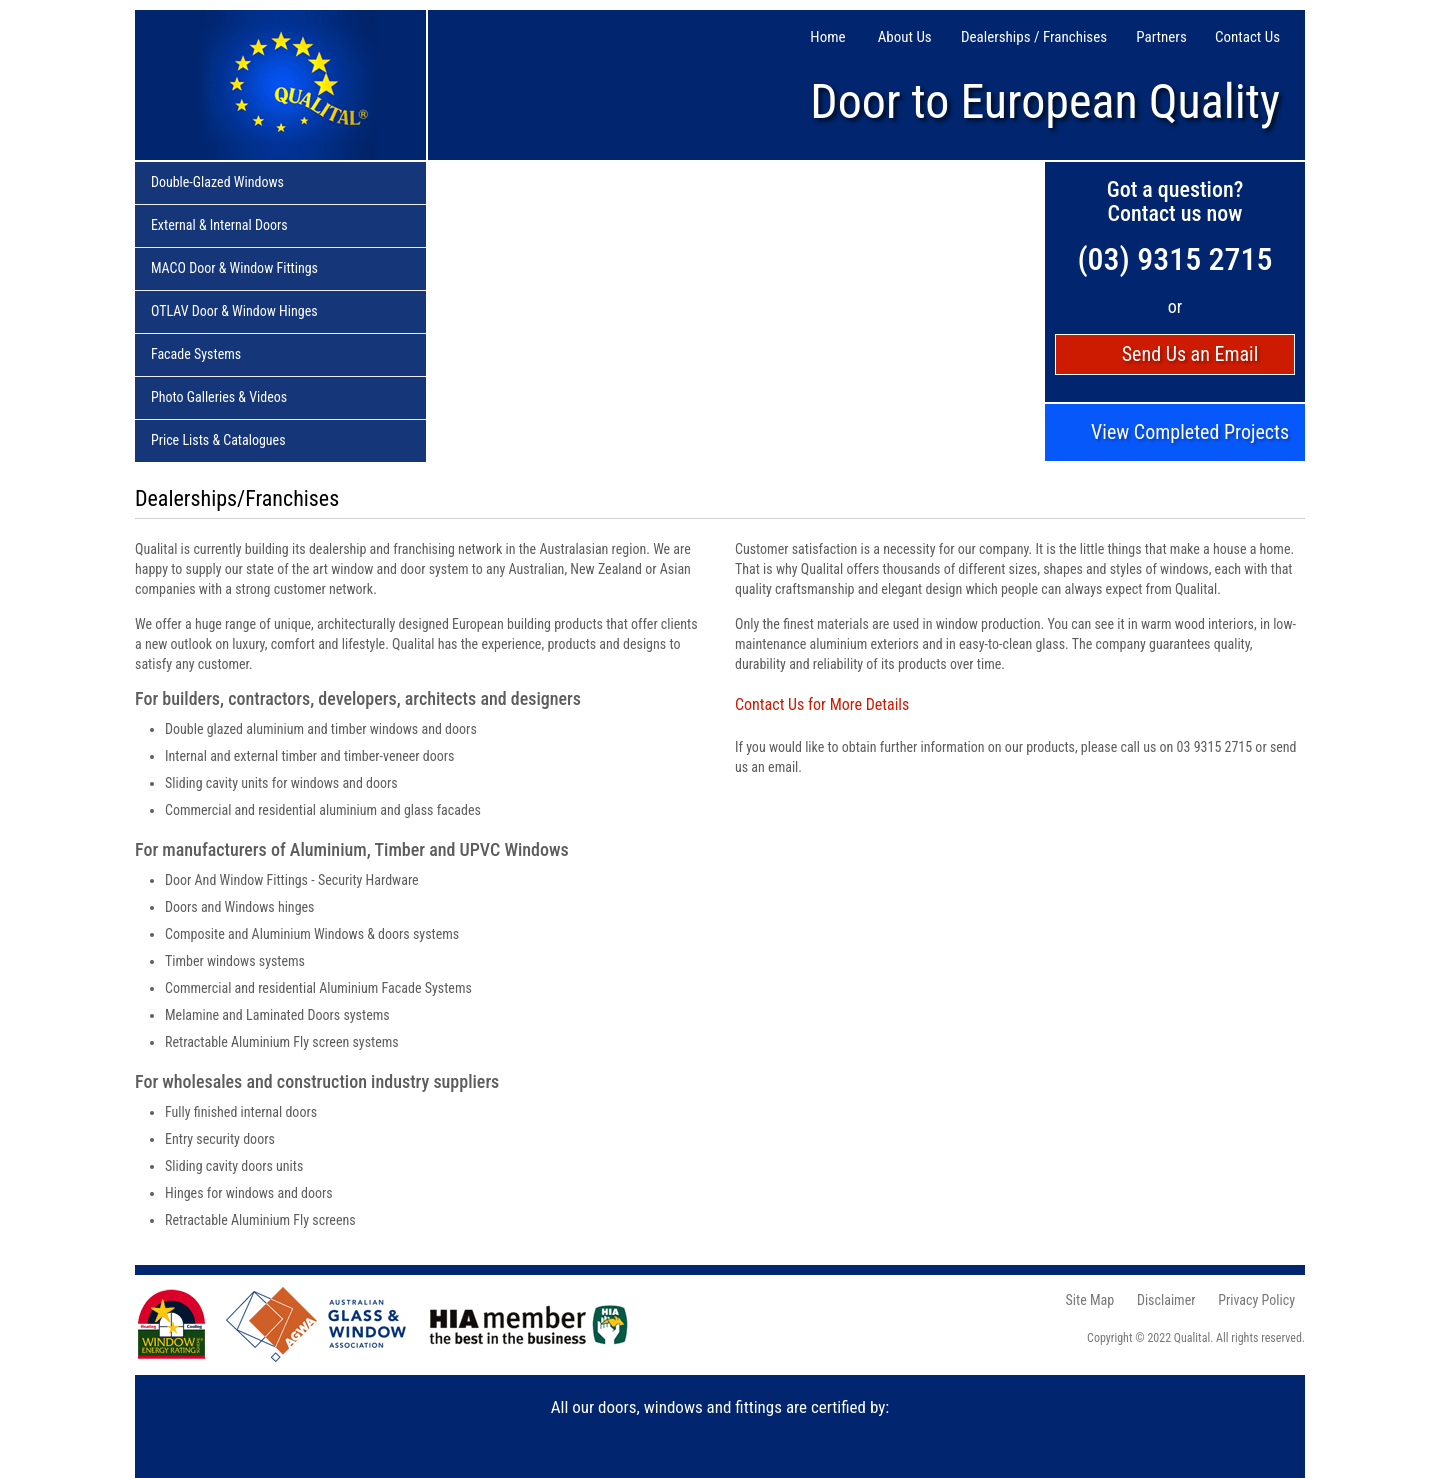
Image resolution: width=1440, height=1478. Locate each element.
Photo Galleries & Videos (219, 398)
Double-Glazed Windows (217, 183)
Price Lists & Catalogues (218, 441)
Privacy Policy (1256, 1300)
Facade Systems (196, 355)
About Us (905, 37)
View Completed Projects (1189, 433)
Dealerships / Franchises (1034, 37)
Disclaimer (1166, 1300)
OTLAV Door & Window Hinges (234, 312)
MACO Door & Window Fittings (234, 269)
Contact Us (1247, 37)
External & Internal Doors (219, 226)
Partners (1161, 37)
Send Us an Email (1190, 354)
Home (827, 37)
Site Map (1090, 1300)
